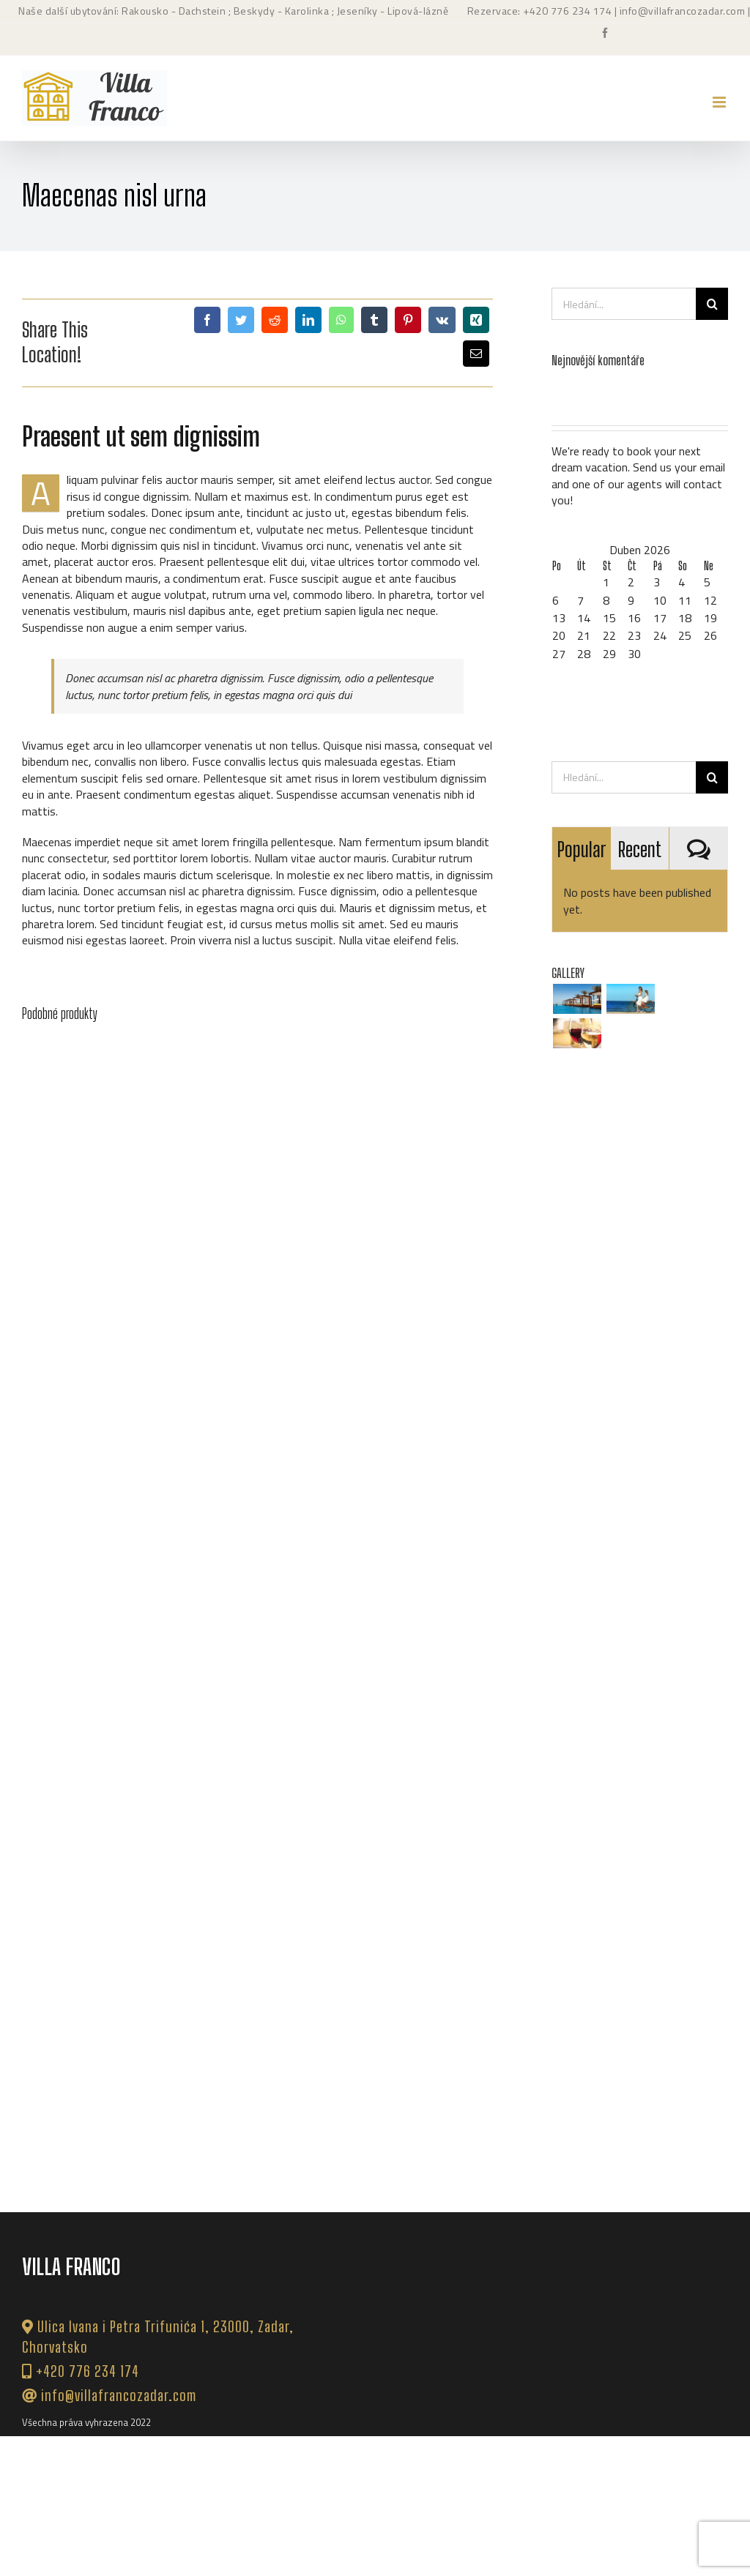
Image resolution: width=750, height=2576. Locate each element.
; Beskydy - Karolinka (277, 10)
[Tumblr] (374, 320)
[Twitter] (241, 320)
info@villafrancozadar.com (683, 10)
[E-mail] (476, 353)
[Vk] (442, 320)
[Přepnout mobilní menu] (720, 102)
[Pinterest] (408, 320)
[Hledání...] (624, 304)
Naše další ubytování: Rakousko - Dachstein (122, 10)
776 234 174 (581, 10)
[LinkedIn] (308, 320)
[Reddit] (275, 320)
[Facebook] (207, 320)
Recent (639, 849)
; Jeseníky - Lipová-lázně (388, 10)
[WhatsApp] (341, 320)
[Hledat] (712, 304)
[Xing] (476, 320)
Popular (581, 849)
